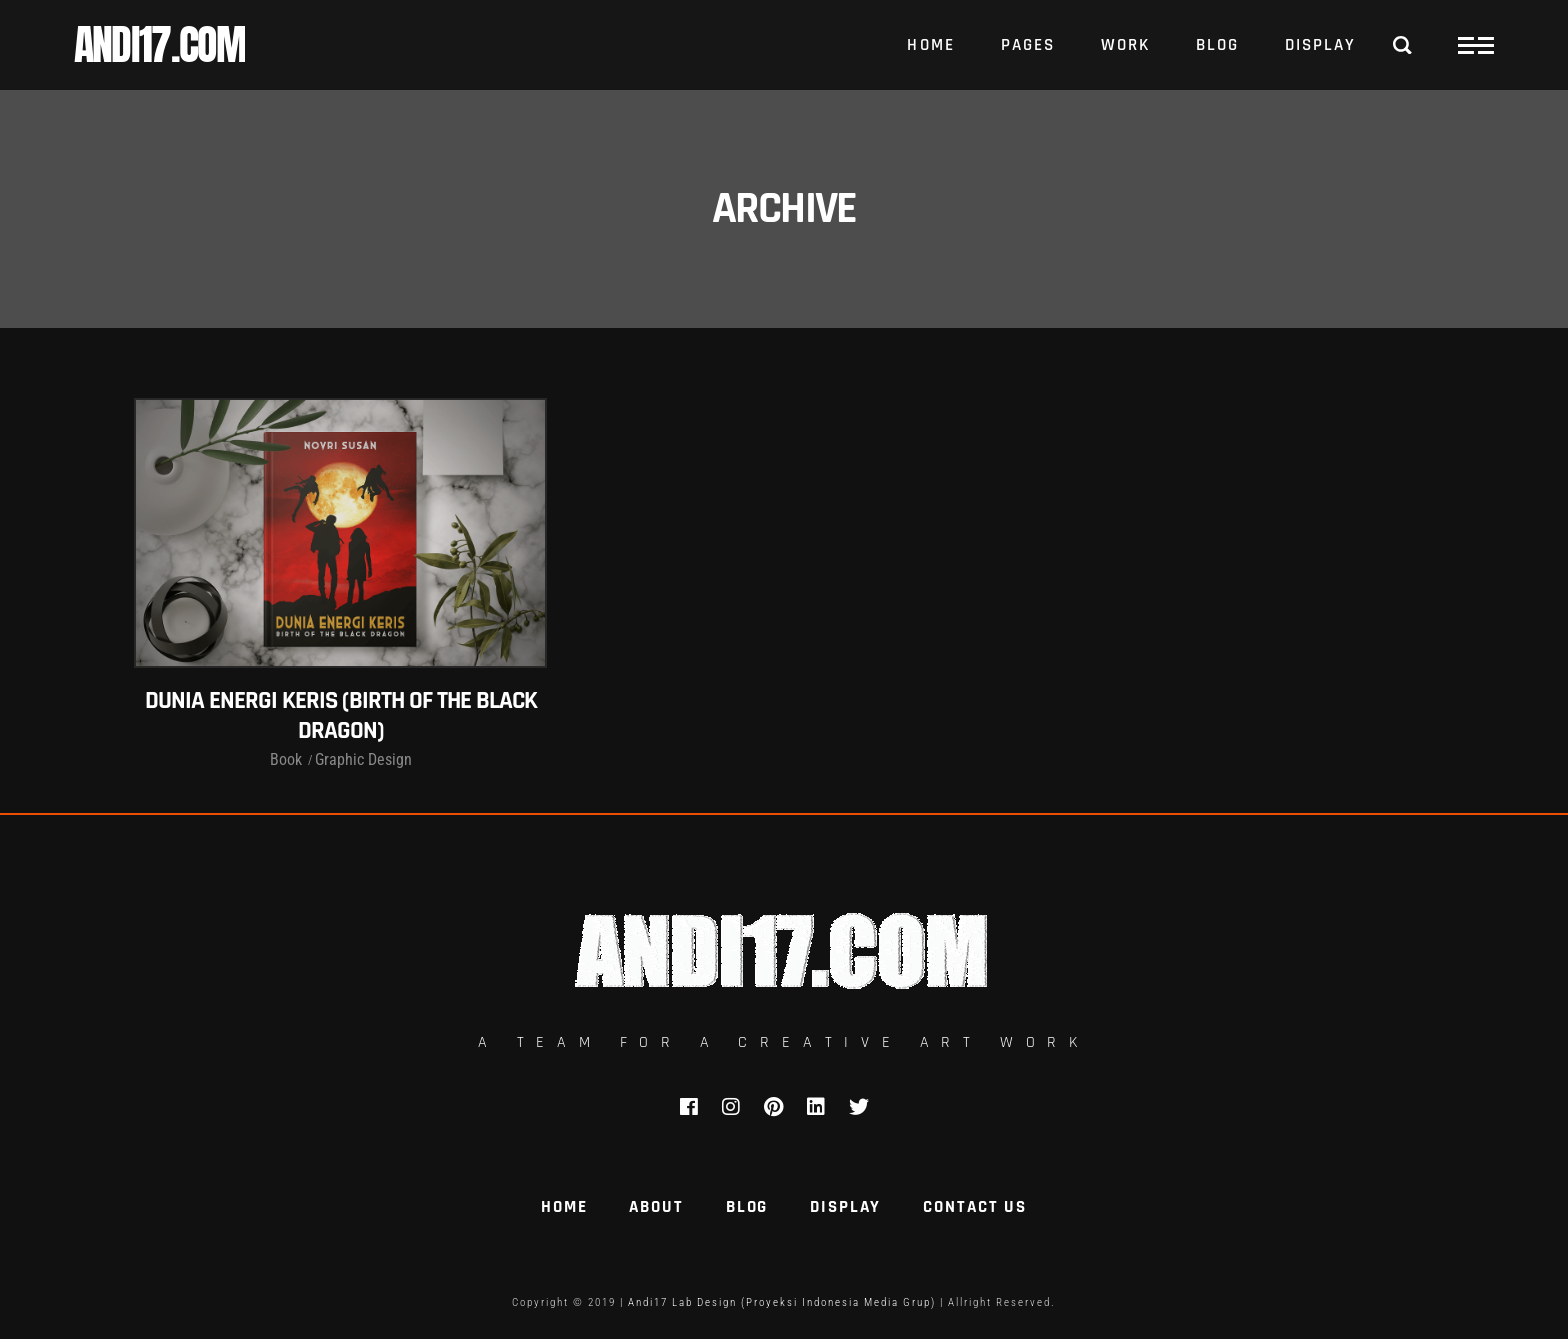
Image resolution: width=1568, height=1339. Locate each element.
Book (286, 759)
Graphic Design (363, 759)
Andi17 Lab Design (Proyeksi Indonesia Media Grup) (782, 1302)
